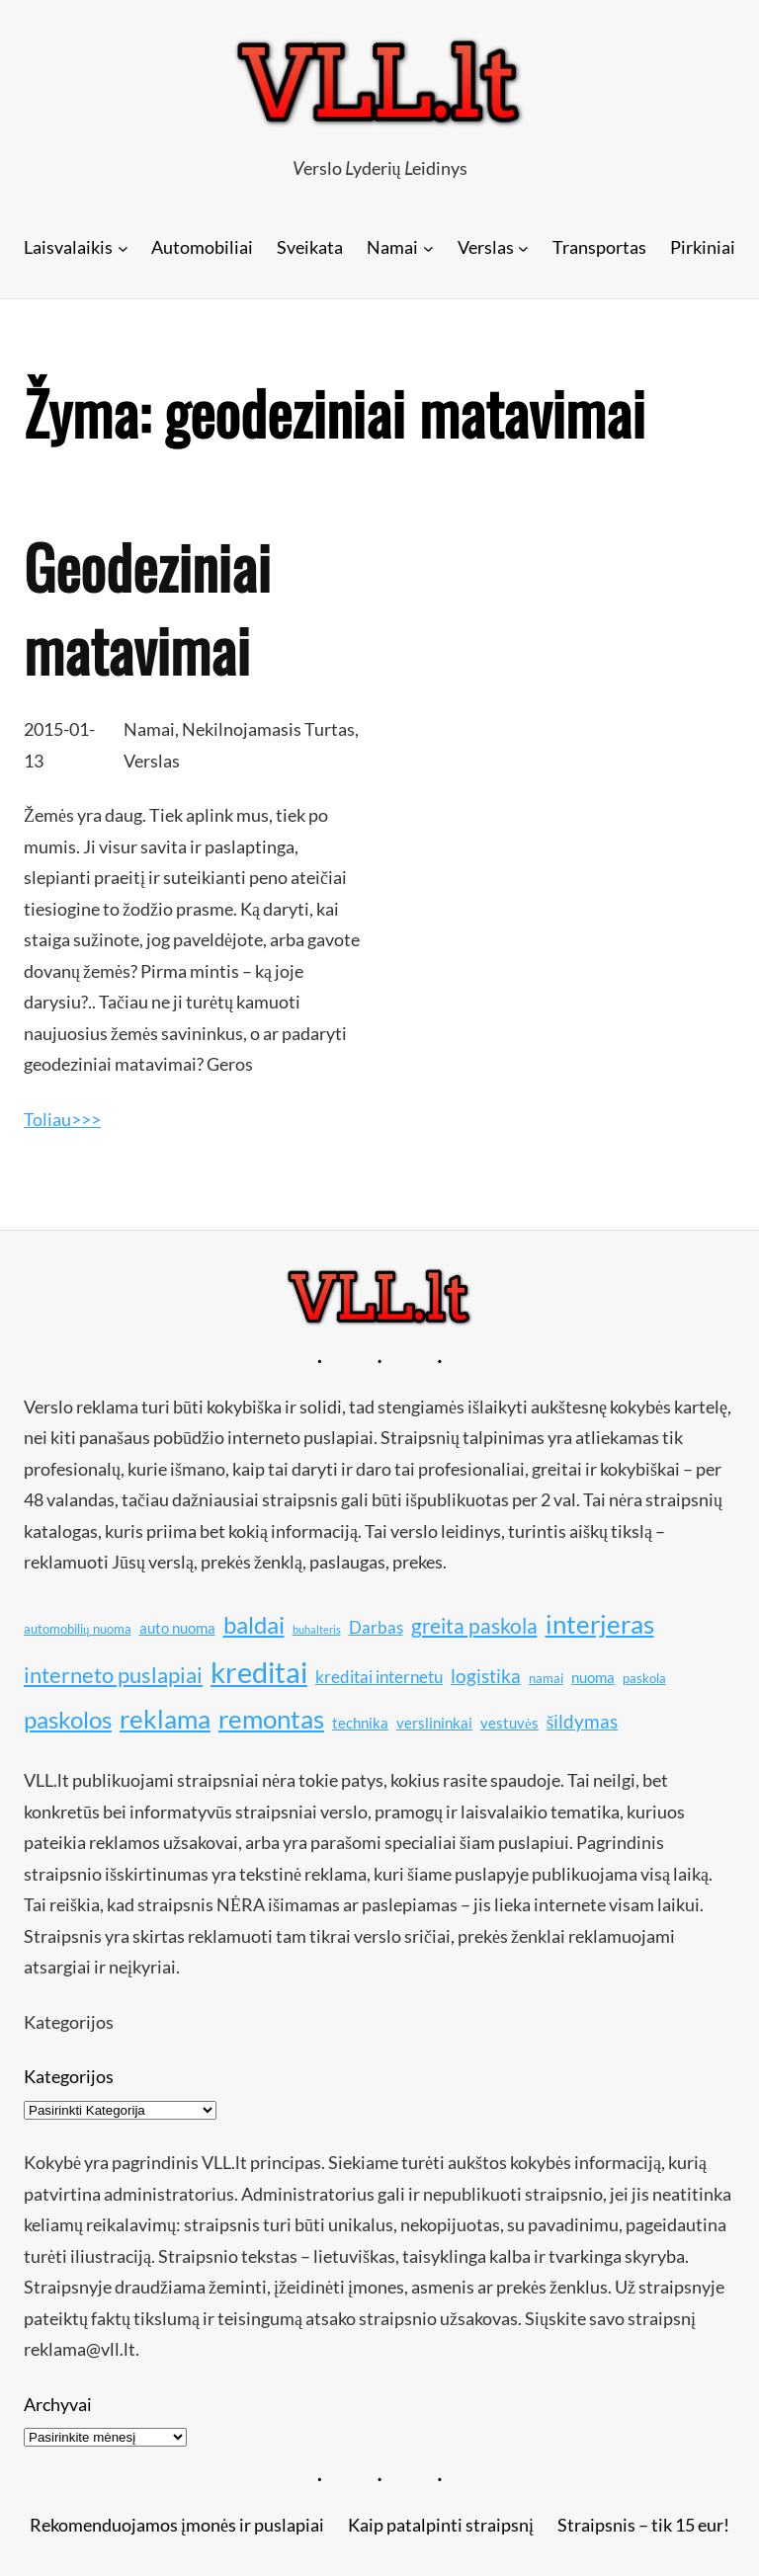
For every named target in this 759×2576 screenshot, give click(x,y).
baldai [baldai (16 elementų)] (254, 1624)
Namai (149, 729)
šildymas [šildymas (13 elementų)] (583, 1721)
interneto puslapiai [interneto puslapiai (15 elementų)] (113, 1674)
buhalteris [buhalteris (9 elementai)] (317, 1629)
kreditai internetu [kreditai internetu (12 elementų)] (379, 1676)
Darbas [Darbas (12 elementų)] (376, 1627)
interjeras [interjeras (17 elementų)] (600, 1624)
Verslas (152, 760)
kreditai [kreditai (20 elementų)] (259, 1671)
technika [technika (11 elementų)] (360, 1722)
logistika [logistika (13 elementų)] (486, 1675)
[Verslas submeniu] (523, 247)
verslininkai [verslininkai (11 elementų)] (434, 1722)
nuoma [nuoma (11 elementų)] (593, 1677)
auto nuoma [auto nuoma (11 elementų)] (177, 1628)
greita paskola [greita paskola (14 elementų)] (474, 1626)
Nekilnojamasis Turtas (268, 729)
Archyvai (58, 2404)
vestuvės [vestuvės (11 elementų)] (509, 1722)
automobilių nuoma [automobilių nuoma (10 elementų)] (77, 1629)
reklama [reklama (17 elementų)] (165, 1719)
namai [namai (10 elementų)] (546, 1678)
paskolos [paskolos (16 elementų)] (68, 1719)
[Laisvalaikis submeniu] (123, 247)
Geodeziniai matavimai (147, 607)
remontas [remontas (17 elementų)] (271, 1719)
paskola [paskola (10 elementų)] (644, 1678)
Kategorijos (69, 2076)
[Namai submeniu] (428, 247)
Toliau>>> (62, 1119)
